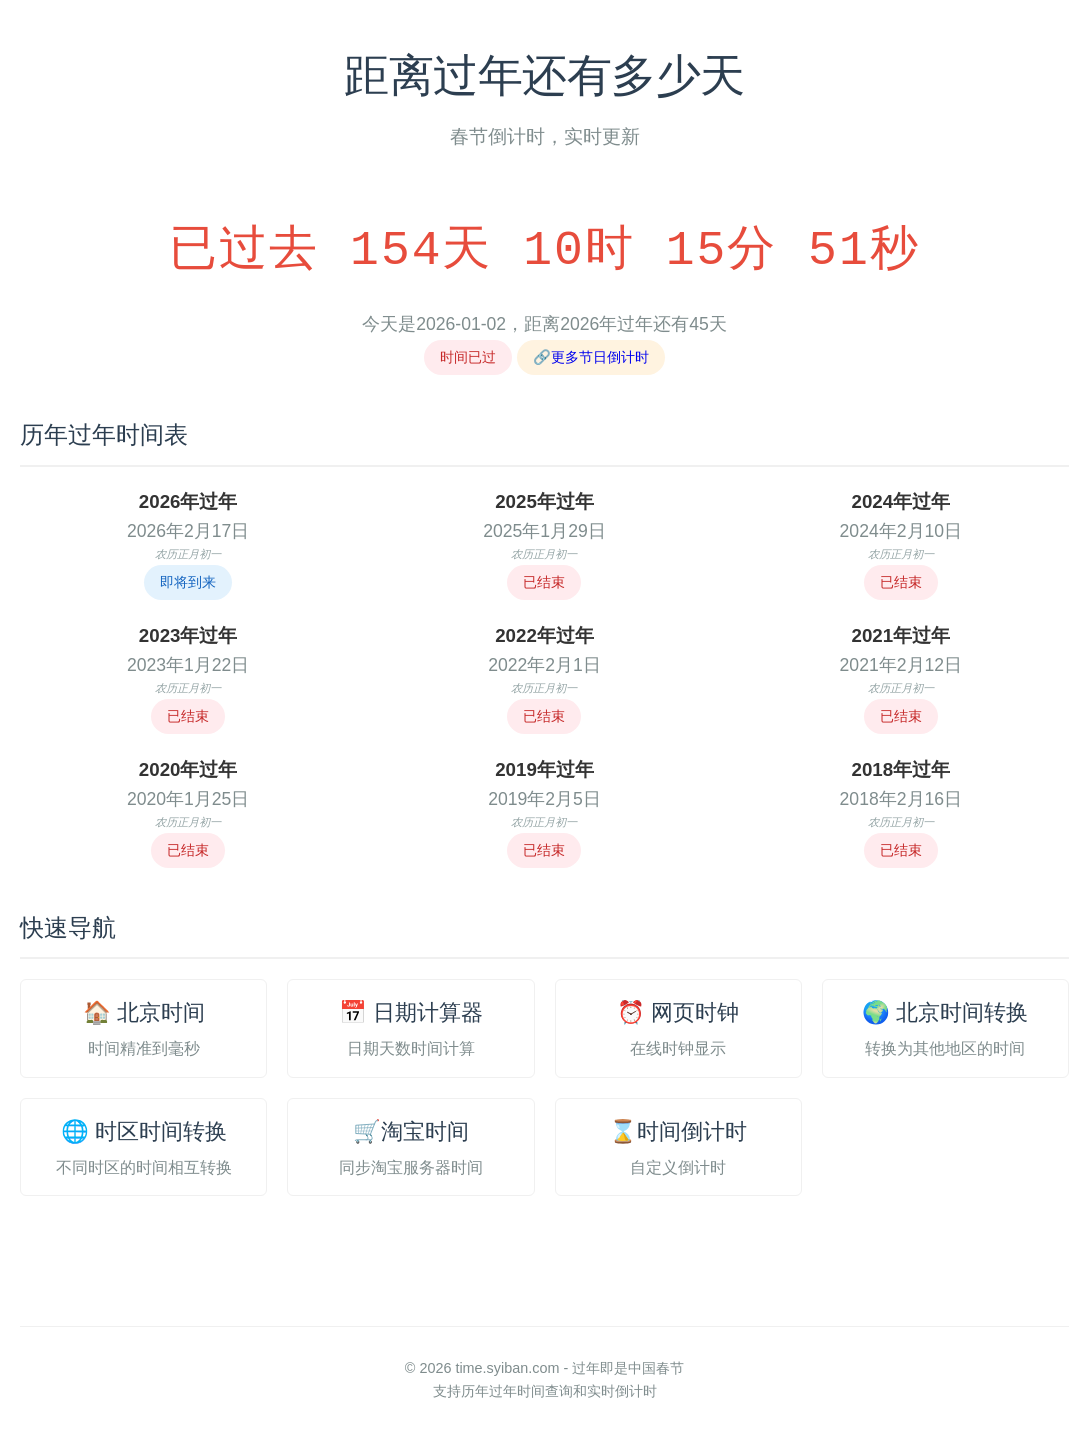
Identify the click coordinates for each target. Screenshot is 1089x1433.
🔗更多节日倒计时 (591, 357)
